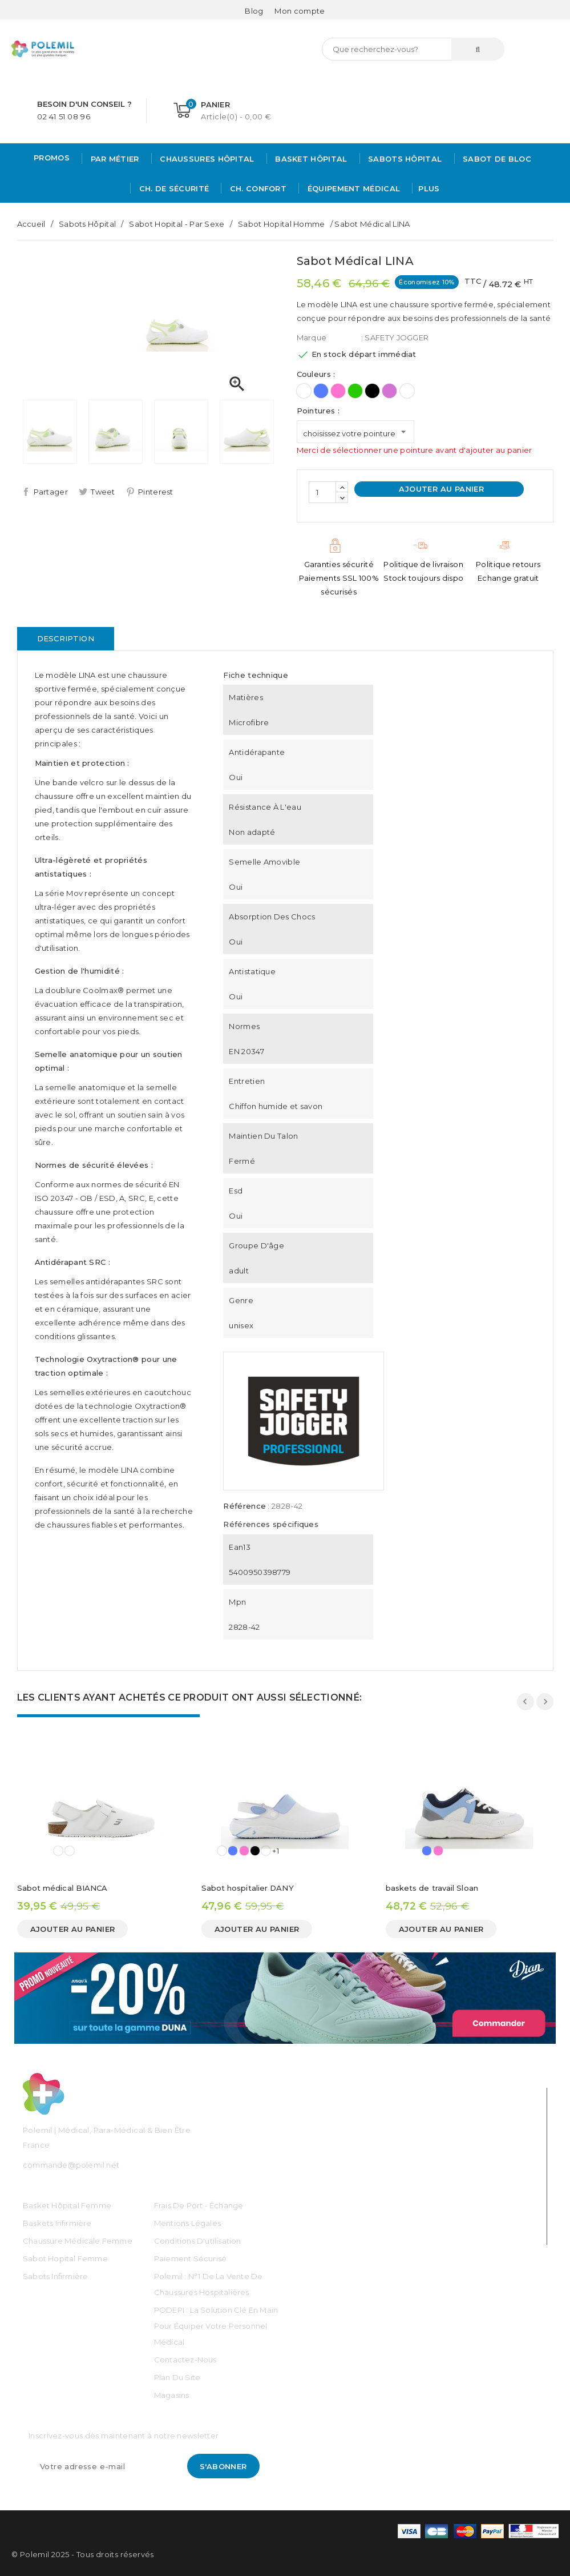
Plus (428, 188)
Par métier (113, 158)
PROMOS (52, 157)
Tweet (103, 491)
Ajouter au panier (440, 488)
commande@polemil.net (71, 2164)
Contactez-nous (185, 2359)
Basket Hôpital (310, 158)
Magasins (171, 2395)
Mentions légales (187, 2223)
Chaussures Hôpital (205, 158)
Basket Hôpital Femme (67, 2205)
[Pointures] (355, 431)
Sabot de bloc (495, 158)
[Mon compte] (299, 11)
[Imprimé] (407, 391)
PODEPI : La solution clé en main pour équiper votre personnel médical (216, 2325)
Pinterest (155, 491)
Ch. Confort (256, 188)
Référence (244, 1505)
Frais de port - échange (199, 2205)
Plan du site (177, 2377)
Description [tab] (65, 638)
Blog (254, 10)
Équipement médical (352, 188)
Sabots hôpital (404, 158)
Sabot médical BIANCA (62, 1887)
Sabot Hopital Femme (65, 2258)
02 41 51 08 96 (63, 116)
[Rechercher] (413, 49)
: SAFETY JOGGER (395, 337)
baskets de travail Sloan (432, 1887)
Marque (312, 337)
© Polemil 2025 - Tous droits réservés (82, 2554)
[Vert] (355, 391)
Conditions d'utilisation (197, 2240)
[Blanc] (304, 391)
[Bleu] (321, 391)
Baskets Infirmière (57, 2223)
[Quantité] (322, 492)
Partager (51, 491)
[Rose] (338, 391)
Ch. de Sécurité (172, 188)
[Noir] (372, 391)
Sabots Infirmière (55, 2276)
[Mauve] (389, 391)
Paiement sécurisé (190, 2258)
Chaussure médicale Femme (77, 2240)
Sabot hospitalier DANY (247, 1887)
